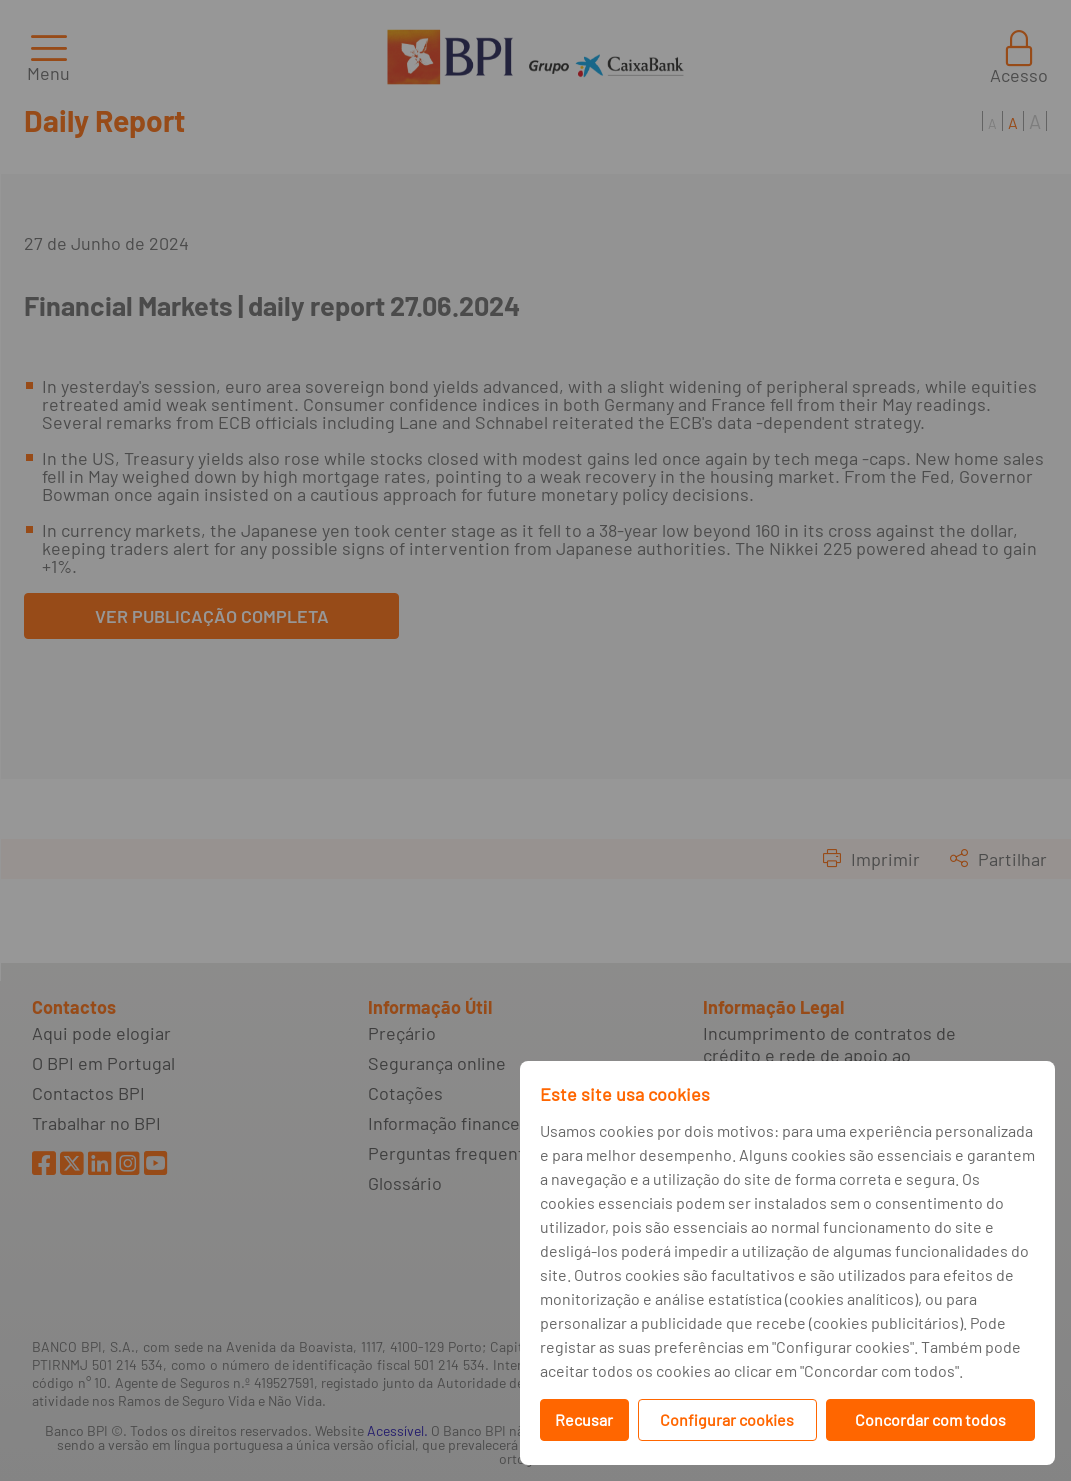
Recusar (584, 1419)
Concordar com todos (930, 1419)
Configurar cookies (727, 1419)
